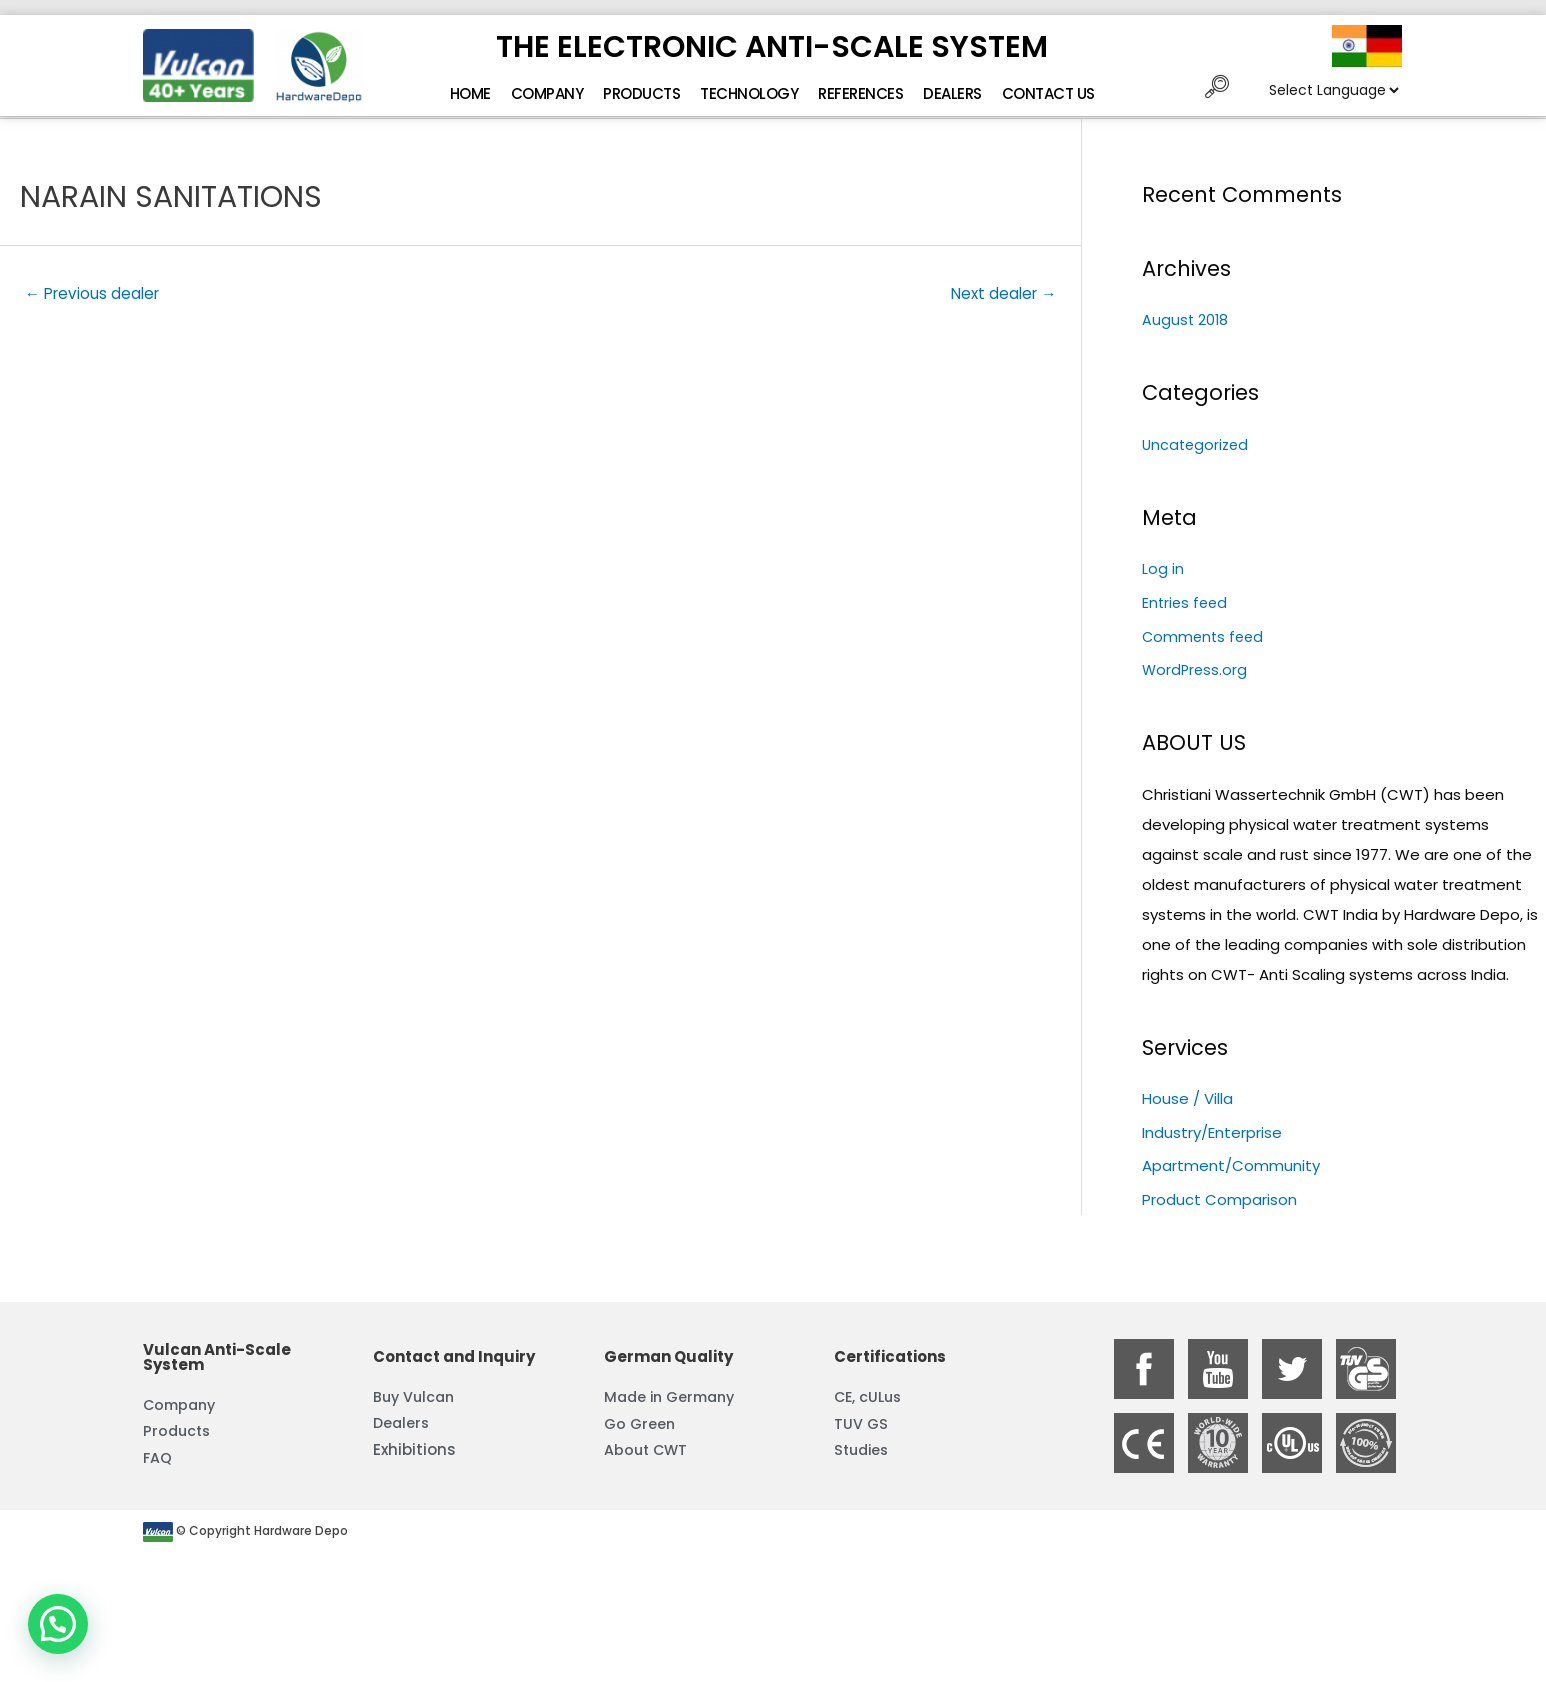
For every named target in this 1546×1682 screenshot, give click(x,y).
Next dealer (999, 294)
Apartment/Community (1231, 1166)
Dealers (952, 93)
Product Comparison (1219, 1200)
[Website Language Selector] (1333, 90)
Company (547, 93)
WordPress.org (1196, 669)
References (860, 93)
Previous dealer (96, 294)
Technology (749, 93)
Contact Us (1048, 93)
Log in (1163, 568)
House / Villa (1187, 1098)
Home (470, 93)
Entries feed (1186, 602)
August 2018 (1186, 319)
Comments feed (1205, 636)
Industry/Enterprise (1212, 1132)
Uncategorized (1197, 444)
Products (641, 93)
